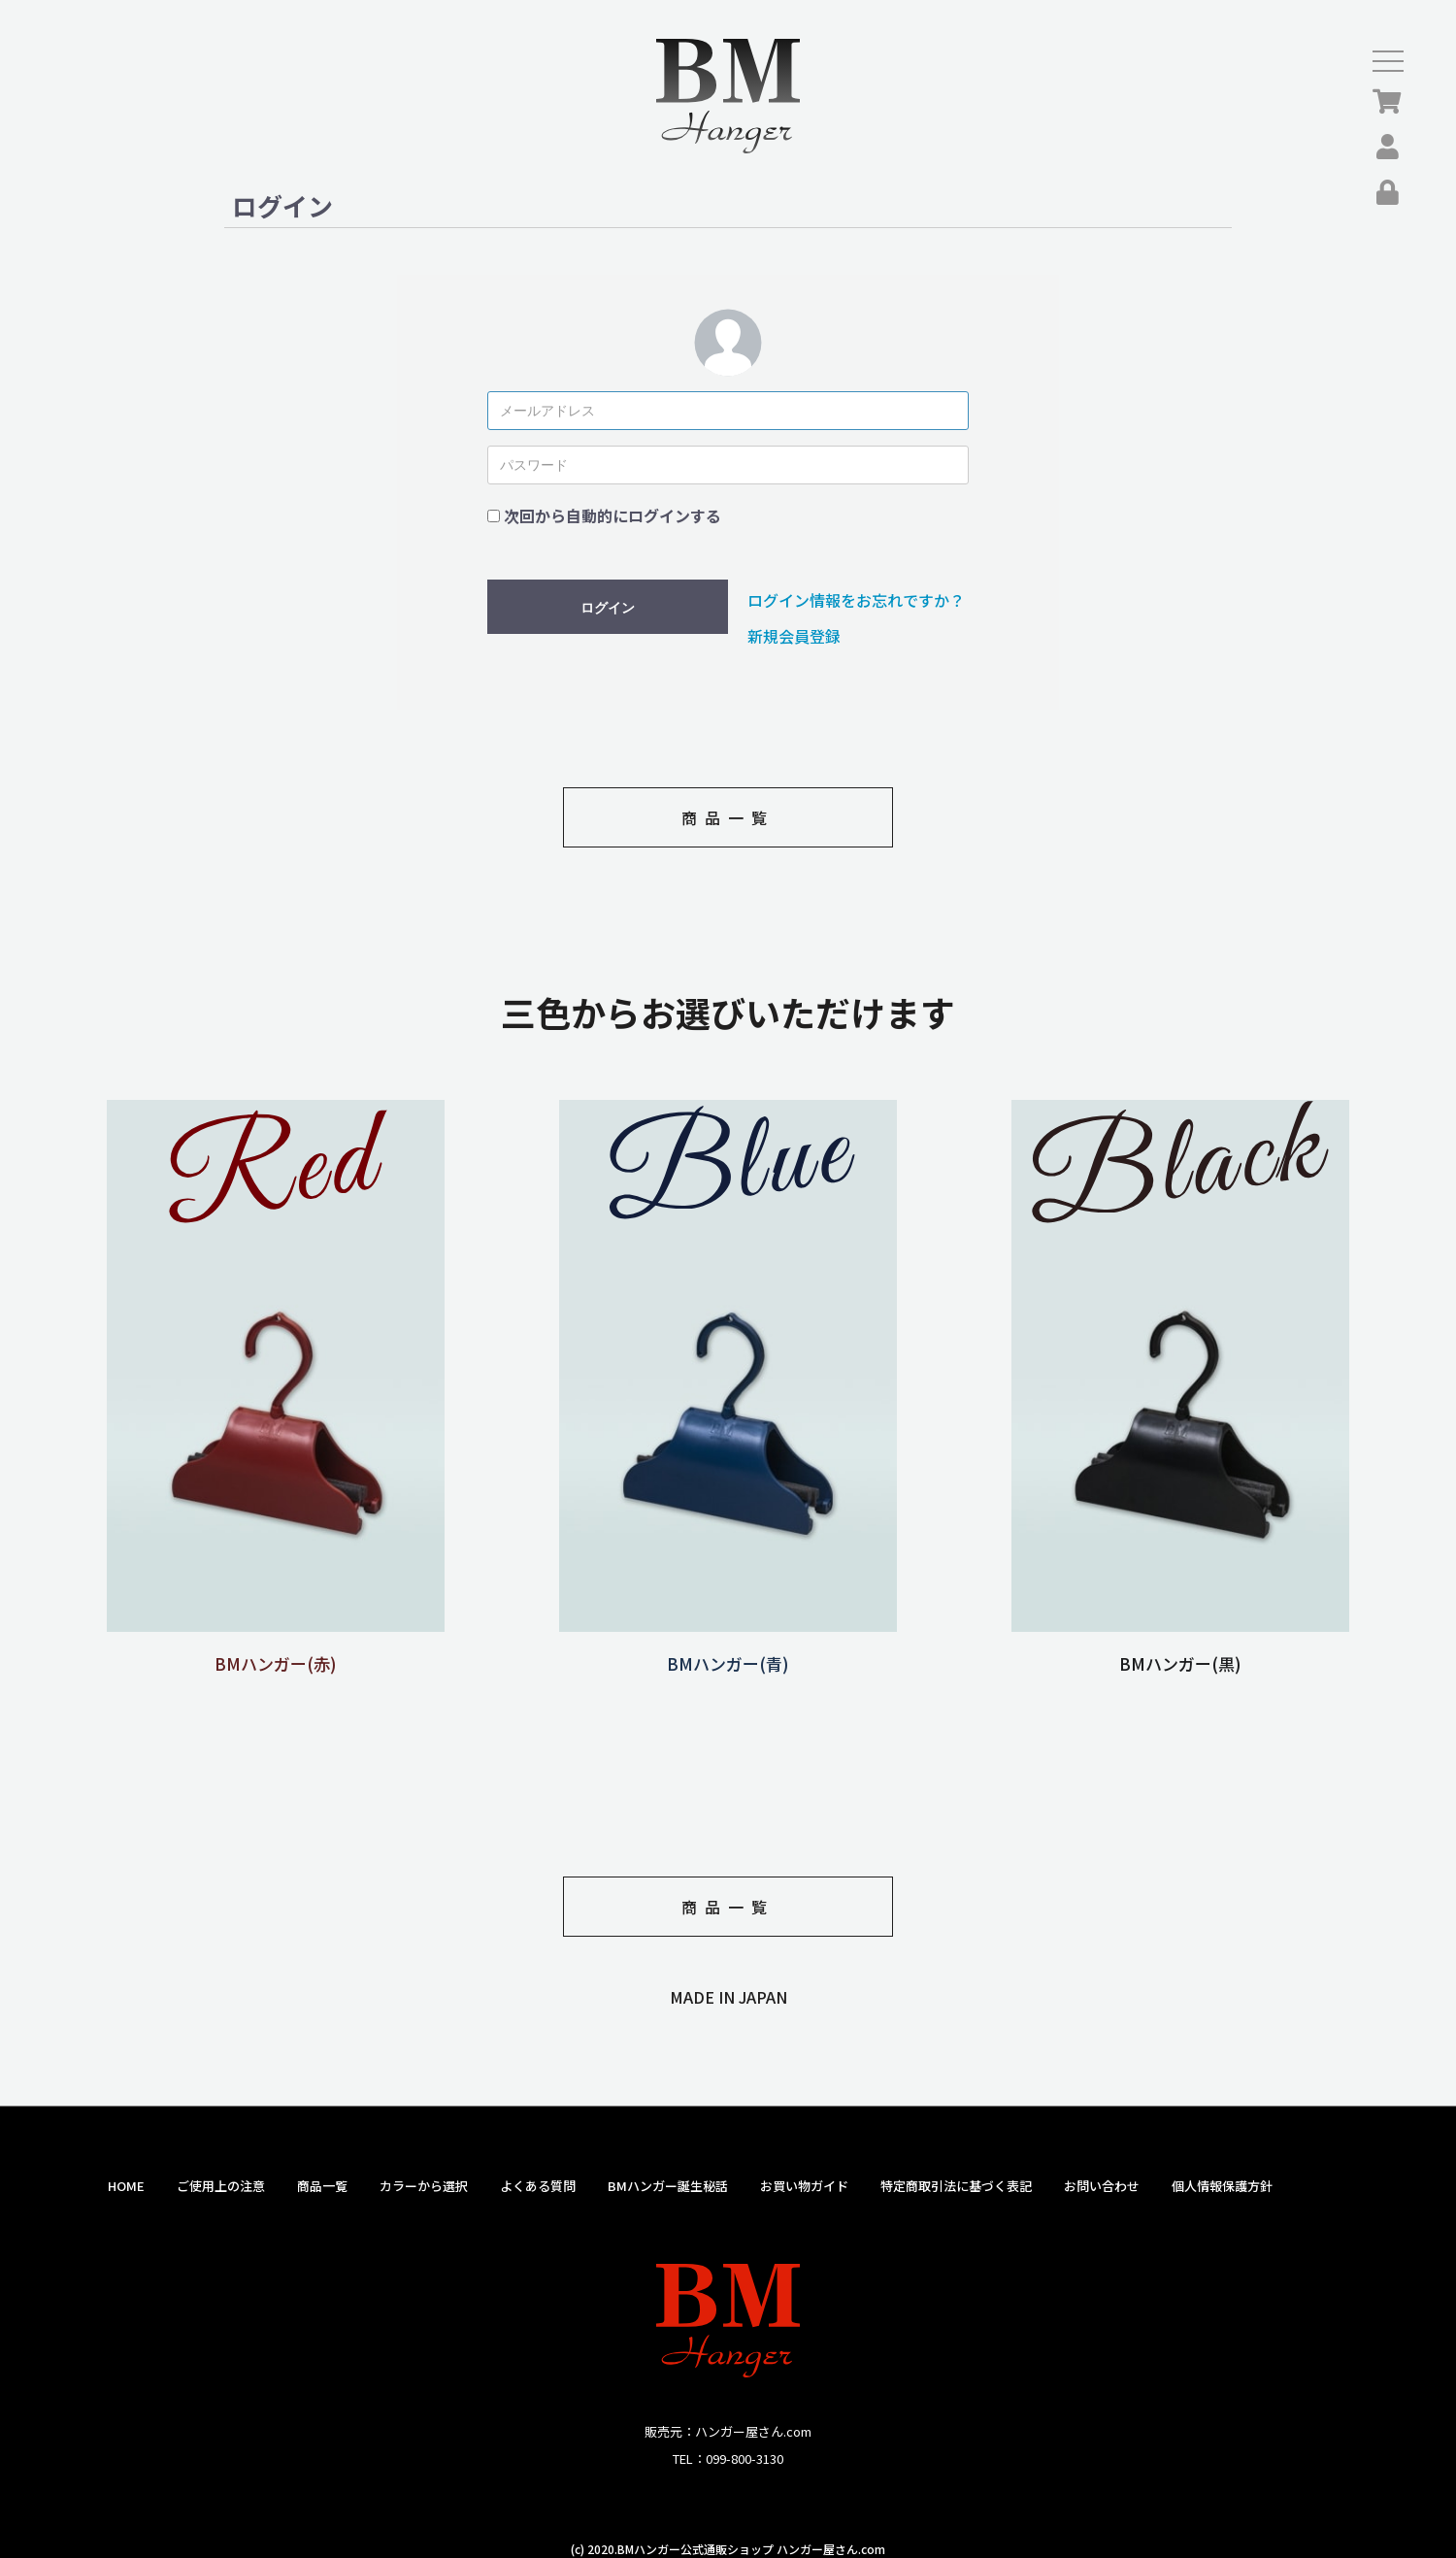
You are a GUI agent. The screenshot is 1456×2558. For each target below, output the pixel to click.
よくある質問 (538, 2185)
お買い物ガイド (804, 2185)
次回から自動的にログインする (612, 515)
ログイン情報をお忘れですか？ (856, 600)
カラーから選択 (424, 2185)
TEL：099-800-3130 (728, 2458)
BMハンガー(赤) (276, 1651)
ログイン (607, 607)
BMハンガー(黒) (1180, 1651)
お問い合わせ (1102, 2185)
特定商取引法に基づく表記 (956, 2185)
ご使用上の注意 (221, 2185)
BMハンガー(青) (728, 1651)
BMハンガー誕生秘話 (668, 2185)
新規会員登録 (794, 636)
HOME (126, 2185)
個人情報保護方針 (1222, 2185)
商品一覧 (728, 817)
